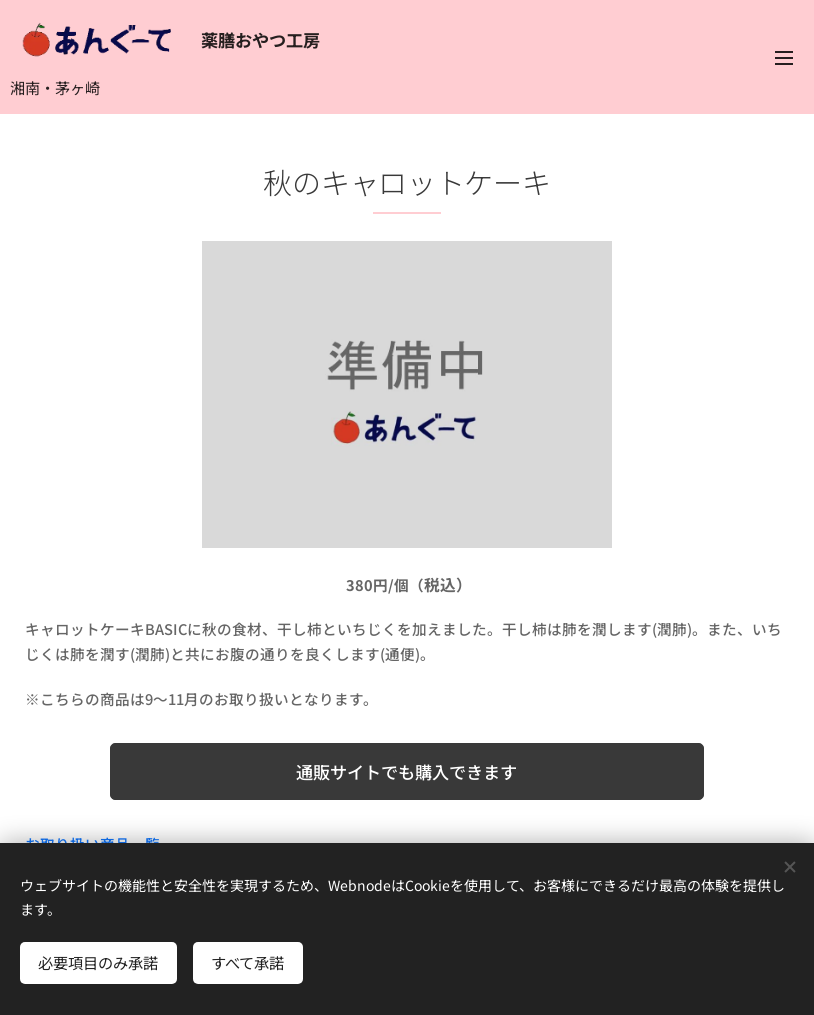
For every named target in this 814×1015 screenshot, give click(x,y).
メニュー (784, 58)
